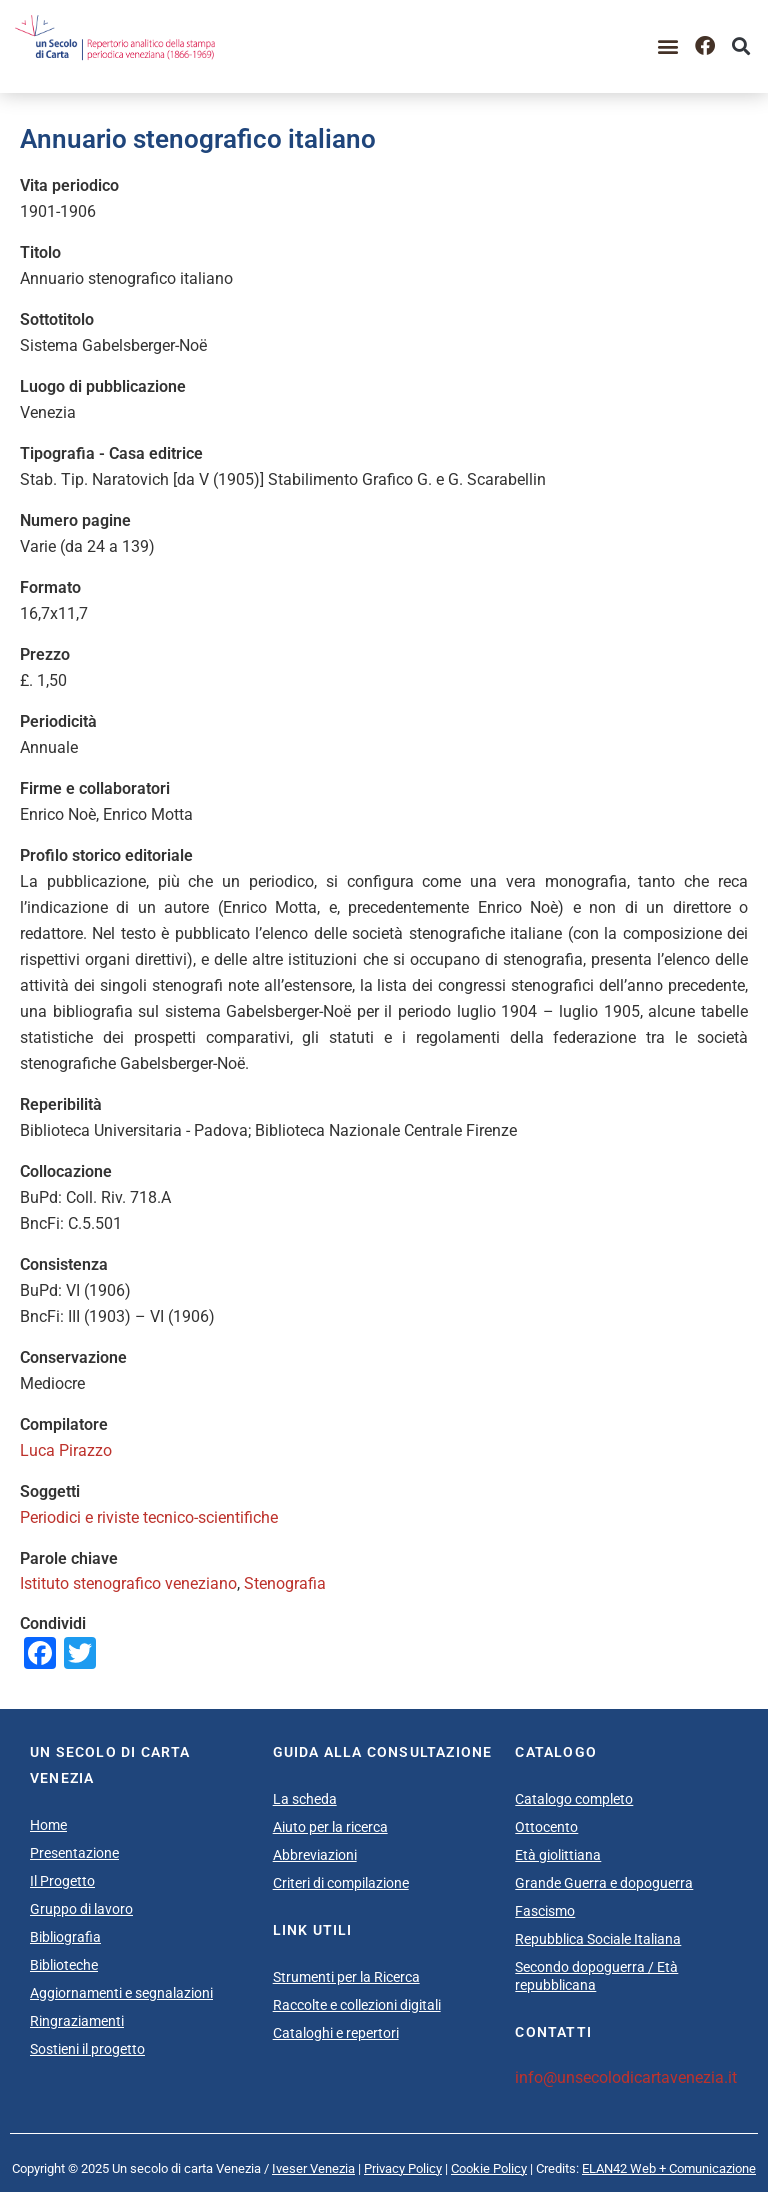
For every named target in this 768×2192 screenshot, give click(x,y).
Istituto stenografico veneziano (128, 1583)
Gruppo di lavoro (81, 1909)
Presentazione (74, 1853)
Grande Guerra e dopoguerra (604, 1883)
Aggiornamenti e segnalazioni (121, 1993)
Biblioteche (64, 1965)
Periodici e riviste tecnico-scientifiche (149, 1517)
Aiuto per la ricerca (330, 1827)
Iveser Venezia (313, 2168)
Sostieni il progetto (87, 2049)
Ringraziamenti (77, 2021)
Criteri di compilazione (341, 1883)
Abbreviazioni (315, 1855)
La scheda (305, 1799)
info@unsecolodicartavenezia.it (626, 2077)
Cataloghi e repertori (336, 2033)
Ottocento (546, 1827)
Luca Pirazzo (66, 1450)
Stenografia (285, 1583)
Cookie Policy (489, 2168)
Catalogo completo (574, 1799)
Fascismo (545, 1911)
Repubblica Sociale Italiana (598, 1939)
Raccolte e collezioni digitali (357, 2005)
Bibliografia (65, 1937)
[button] (668, 46)
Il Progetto (62, 1881)
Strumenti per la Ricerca (346, 1977)
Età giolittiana (558, 1855)
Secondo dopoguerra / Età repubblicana (596, 1976)
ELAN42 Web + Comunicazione (669, 2168)
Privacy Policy (403, 2168)
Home (48, 1825)
